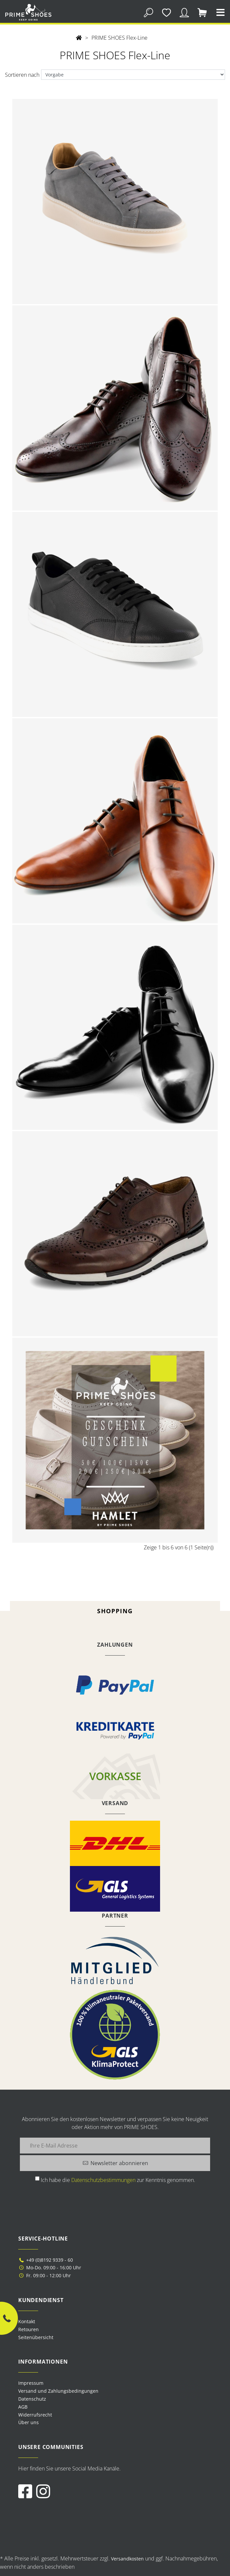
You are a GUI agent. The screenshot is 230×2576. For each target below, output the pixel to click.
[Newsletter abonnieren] (115, 2163)
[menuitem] (115, 2383)
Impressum (30, 2383)
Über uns (28, 2422)
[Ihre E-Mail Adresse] (115, 2146)
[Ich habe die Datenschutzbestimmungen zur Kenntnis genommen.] (37, 2178)
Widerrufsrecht (35, 2415)
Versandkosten (127, 2558)
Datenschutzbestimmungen (103, 2180)
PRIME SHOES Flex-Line (119, 37)
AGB (23, 2407)
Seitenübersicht (35, 2337)
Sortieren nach (22, 74)
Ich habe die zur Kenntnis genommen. (118, 2180)
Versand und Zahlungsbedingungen (58, 2391)
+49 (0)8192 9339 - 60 (45, 2260)
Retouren (28, 2329)
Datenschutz (32, 2399)
